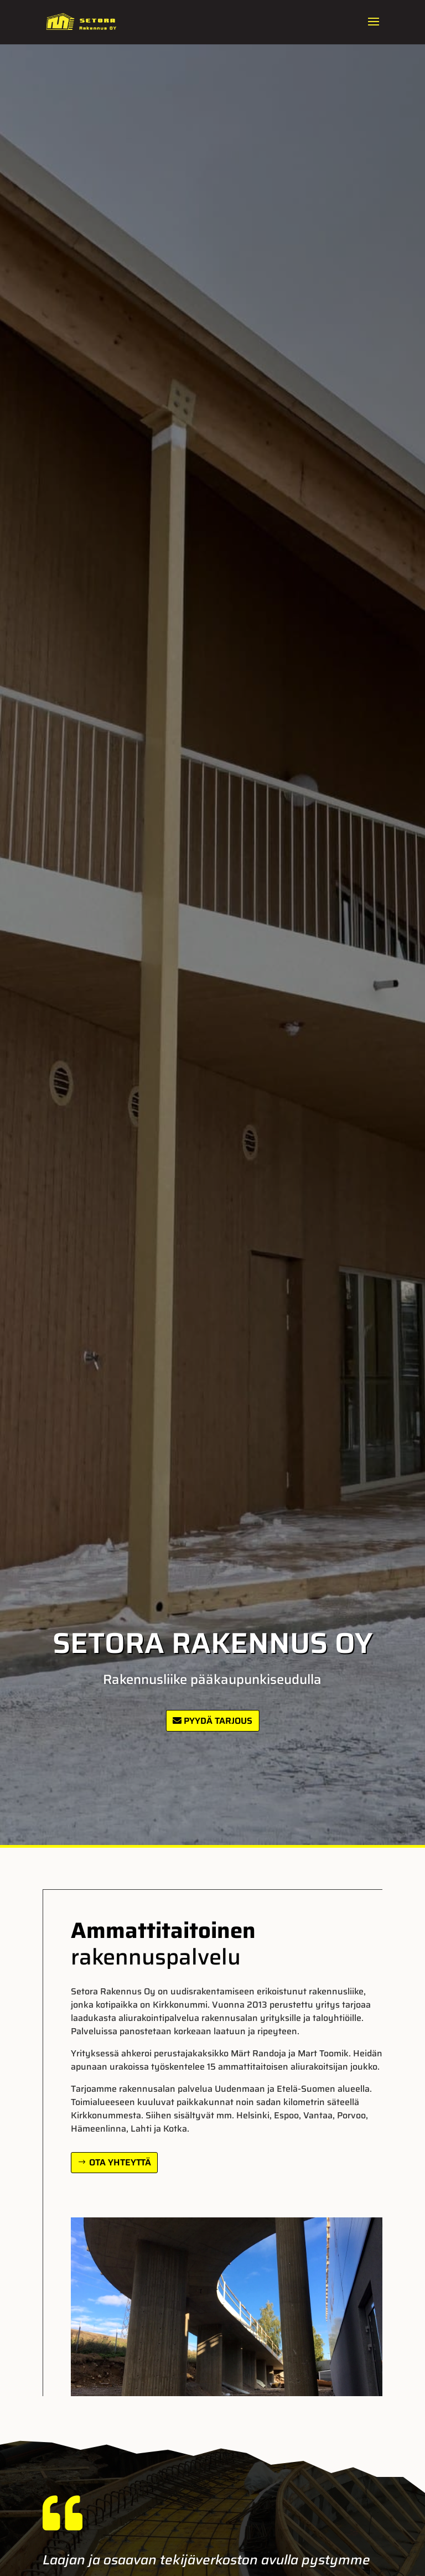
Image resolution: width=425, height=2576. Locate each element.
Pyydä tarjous (218, 1721)
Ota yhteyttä (120, 2162)
